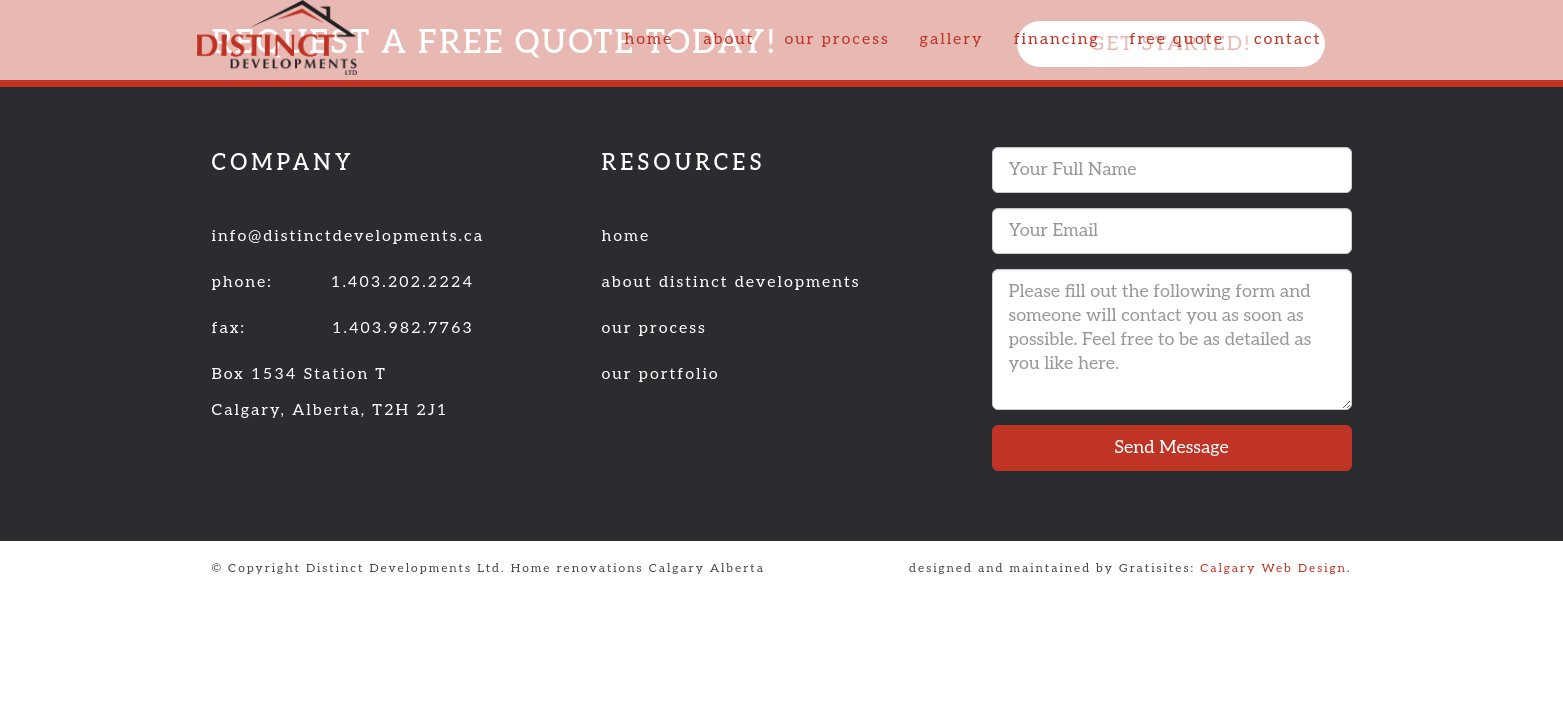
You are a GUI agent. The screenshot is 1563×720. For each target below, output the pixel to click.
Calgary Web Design (1273, 568)
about (728, 39)
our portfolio (661, 374)
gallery (952, 39)
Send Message (1171, 447)
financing (1057, 39)
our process (836, 39)
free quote (1176, 39)
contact (1288, 39)
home (648, 39)
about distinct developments (731, 282)
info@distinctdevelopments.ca (348, 236)
